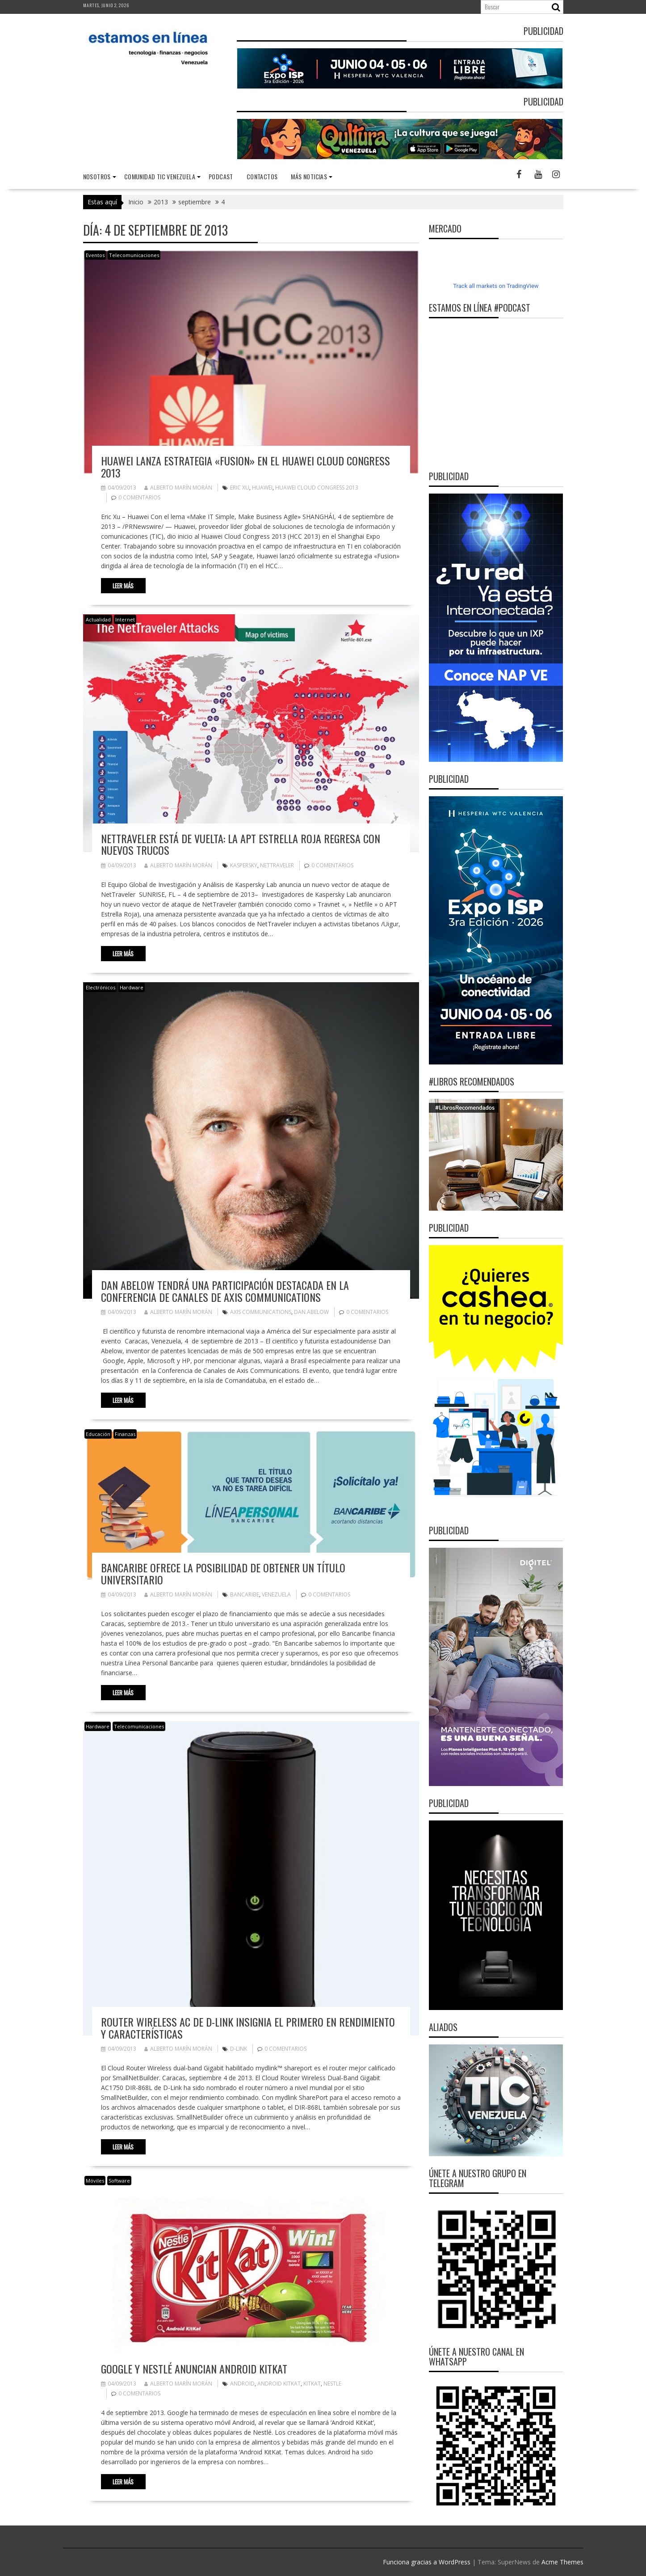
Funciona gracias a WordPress (426, 2562)
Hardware (131, 987)
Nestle (332, 2383)
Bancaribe (244, 1594)
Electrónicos (100, 987)
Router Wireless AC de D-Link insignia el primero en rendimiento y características (248, 2027)
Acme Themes (562, 2562)
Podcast (221, 176)
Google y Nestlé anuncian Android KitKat (194, 2369)
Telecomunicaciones (134, 255)
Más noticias (309, 176)
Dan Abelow (311, 1312)
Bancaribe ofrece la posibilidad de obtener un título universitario (223, 1573)
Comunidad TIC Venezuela (159, 176)
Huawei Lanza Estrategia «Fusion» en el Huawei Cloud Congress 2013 (245, 466)
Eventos (95, 255)
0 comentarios (139, 497)
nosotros (97, 176)
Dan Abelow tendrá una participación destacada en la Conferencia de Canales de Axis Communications (225, 1291)
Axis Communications (260, 1312)
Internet (125, 619)
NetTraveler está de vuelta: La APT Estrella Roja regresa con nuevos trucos (240, 844)
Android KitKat (279, 2383)
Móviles (95, 2180)
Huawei (262, 487)
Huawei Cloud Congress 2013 (316, 487)
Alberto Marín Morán (178, 487)
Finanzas (125, 1434)
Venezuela (276, 1594)
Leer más (123, 585)
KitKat (312, 2383)
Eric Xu (239, 487)
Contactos (262, 176)
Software (119, 2180)
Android (242, 2383)
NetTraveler (277, 865)
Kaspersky (243, 865)
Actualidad (98, 619)
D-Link (238, 2048)
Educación (98, 1434)
